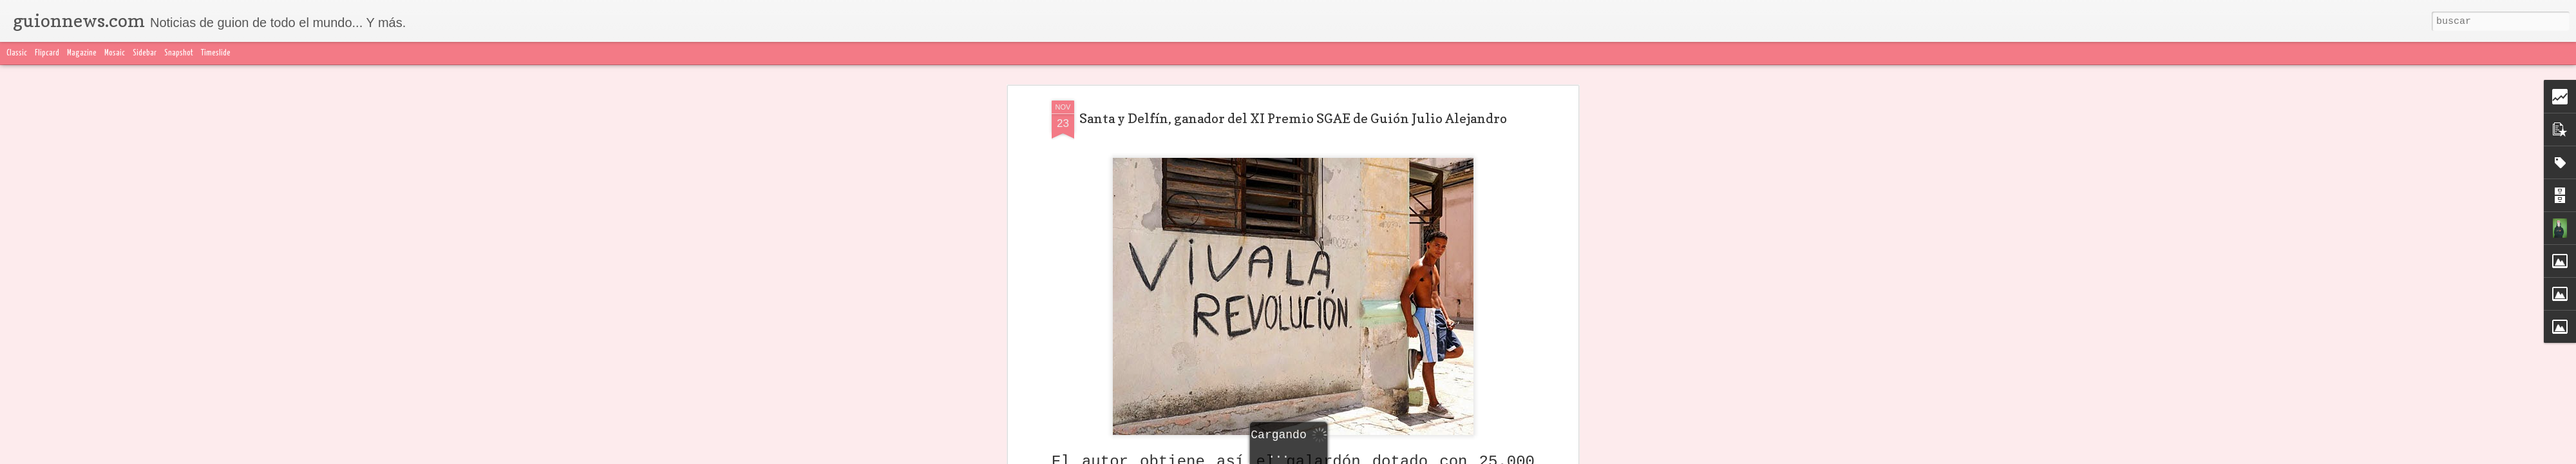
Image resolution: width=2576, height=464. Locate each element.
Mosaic (114, 53)
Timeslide (216, 53)
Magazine (82, 53)
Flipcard (47, 53)
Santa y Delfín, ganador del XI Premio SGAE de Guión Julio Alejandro (1293, 118)
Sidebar (144, 53)
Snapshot (178, 53)
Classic (16, 53)
